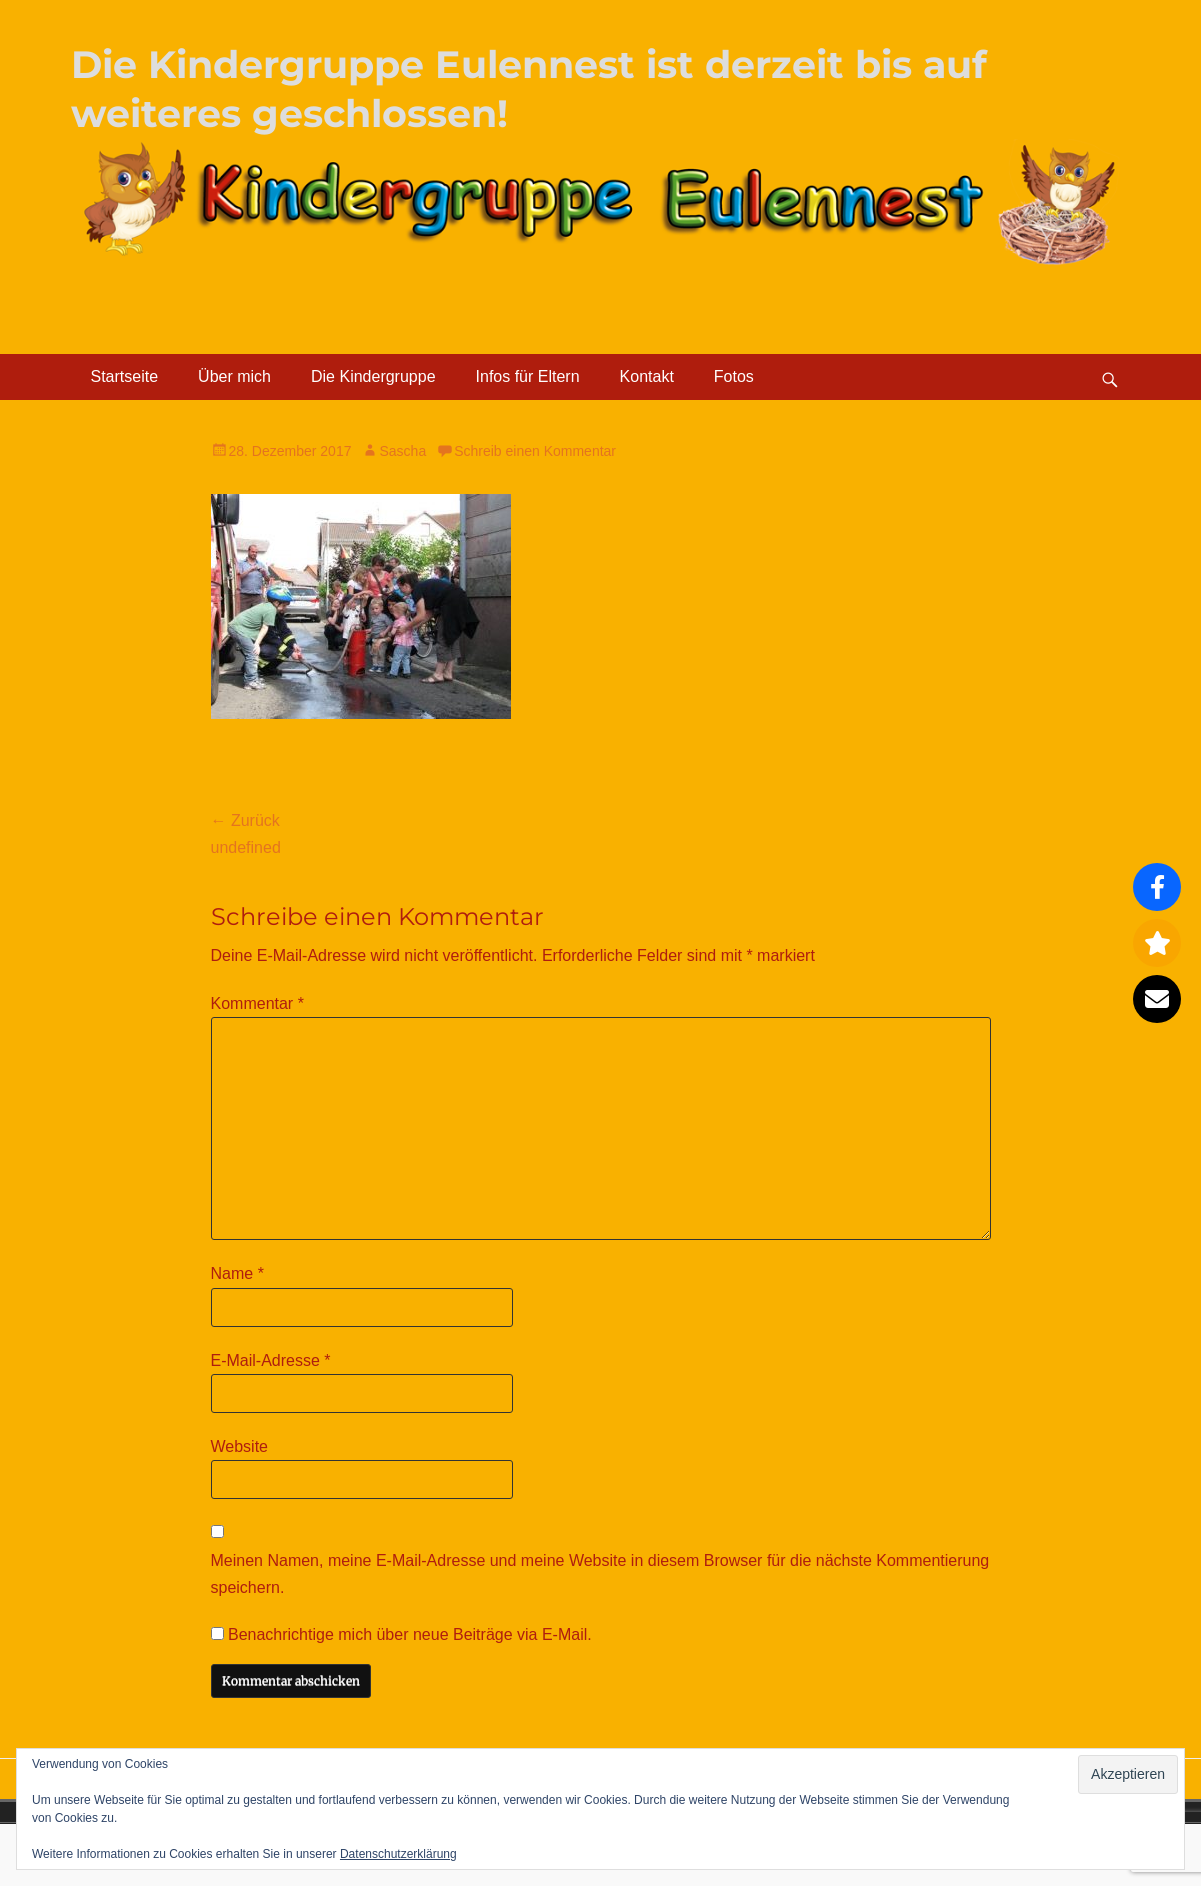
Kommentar (257, 1003)
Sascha (402, 451)
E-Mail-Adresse (271, 1360)
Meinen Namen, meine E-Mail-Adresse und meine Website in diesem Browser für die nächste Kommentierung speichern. (600, 1574)
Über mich (234, 376)
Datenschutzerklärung (398, 1854)
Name (237, 1273)
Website (240, 1446)
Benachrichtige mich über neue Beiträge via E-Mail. (410, 1634)
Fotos (734, 376)
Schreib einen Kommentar (535, 451)
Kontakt (647, 376)
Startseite (125, 376)
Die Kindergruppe (373, 376)
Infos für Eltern (528, 376)
